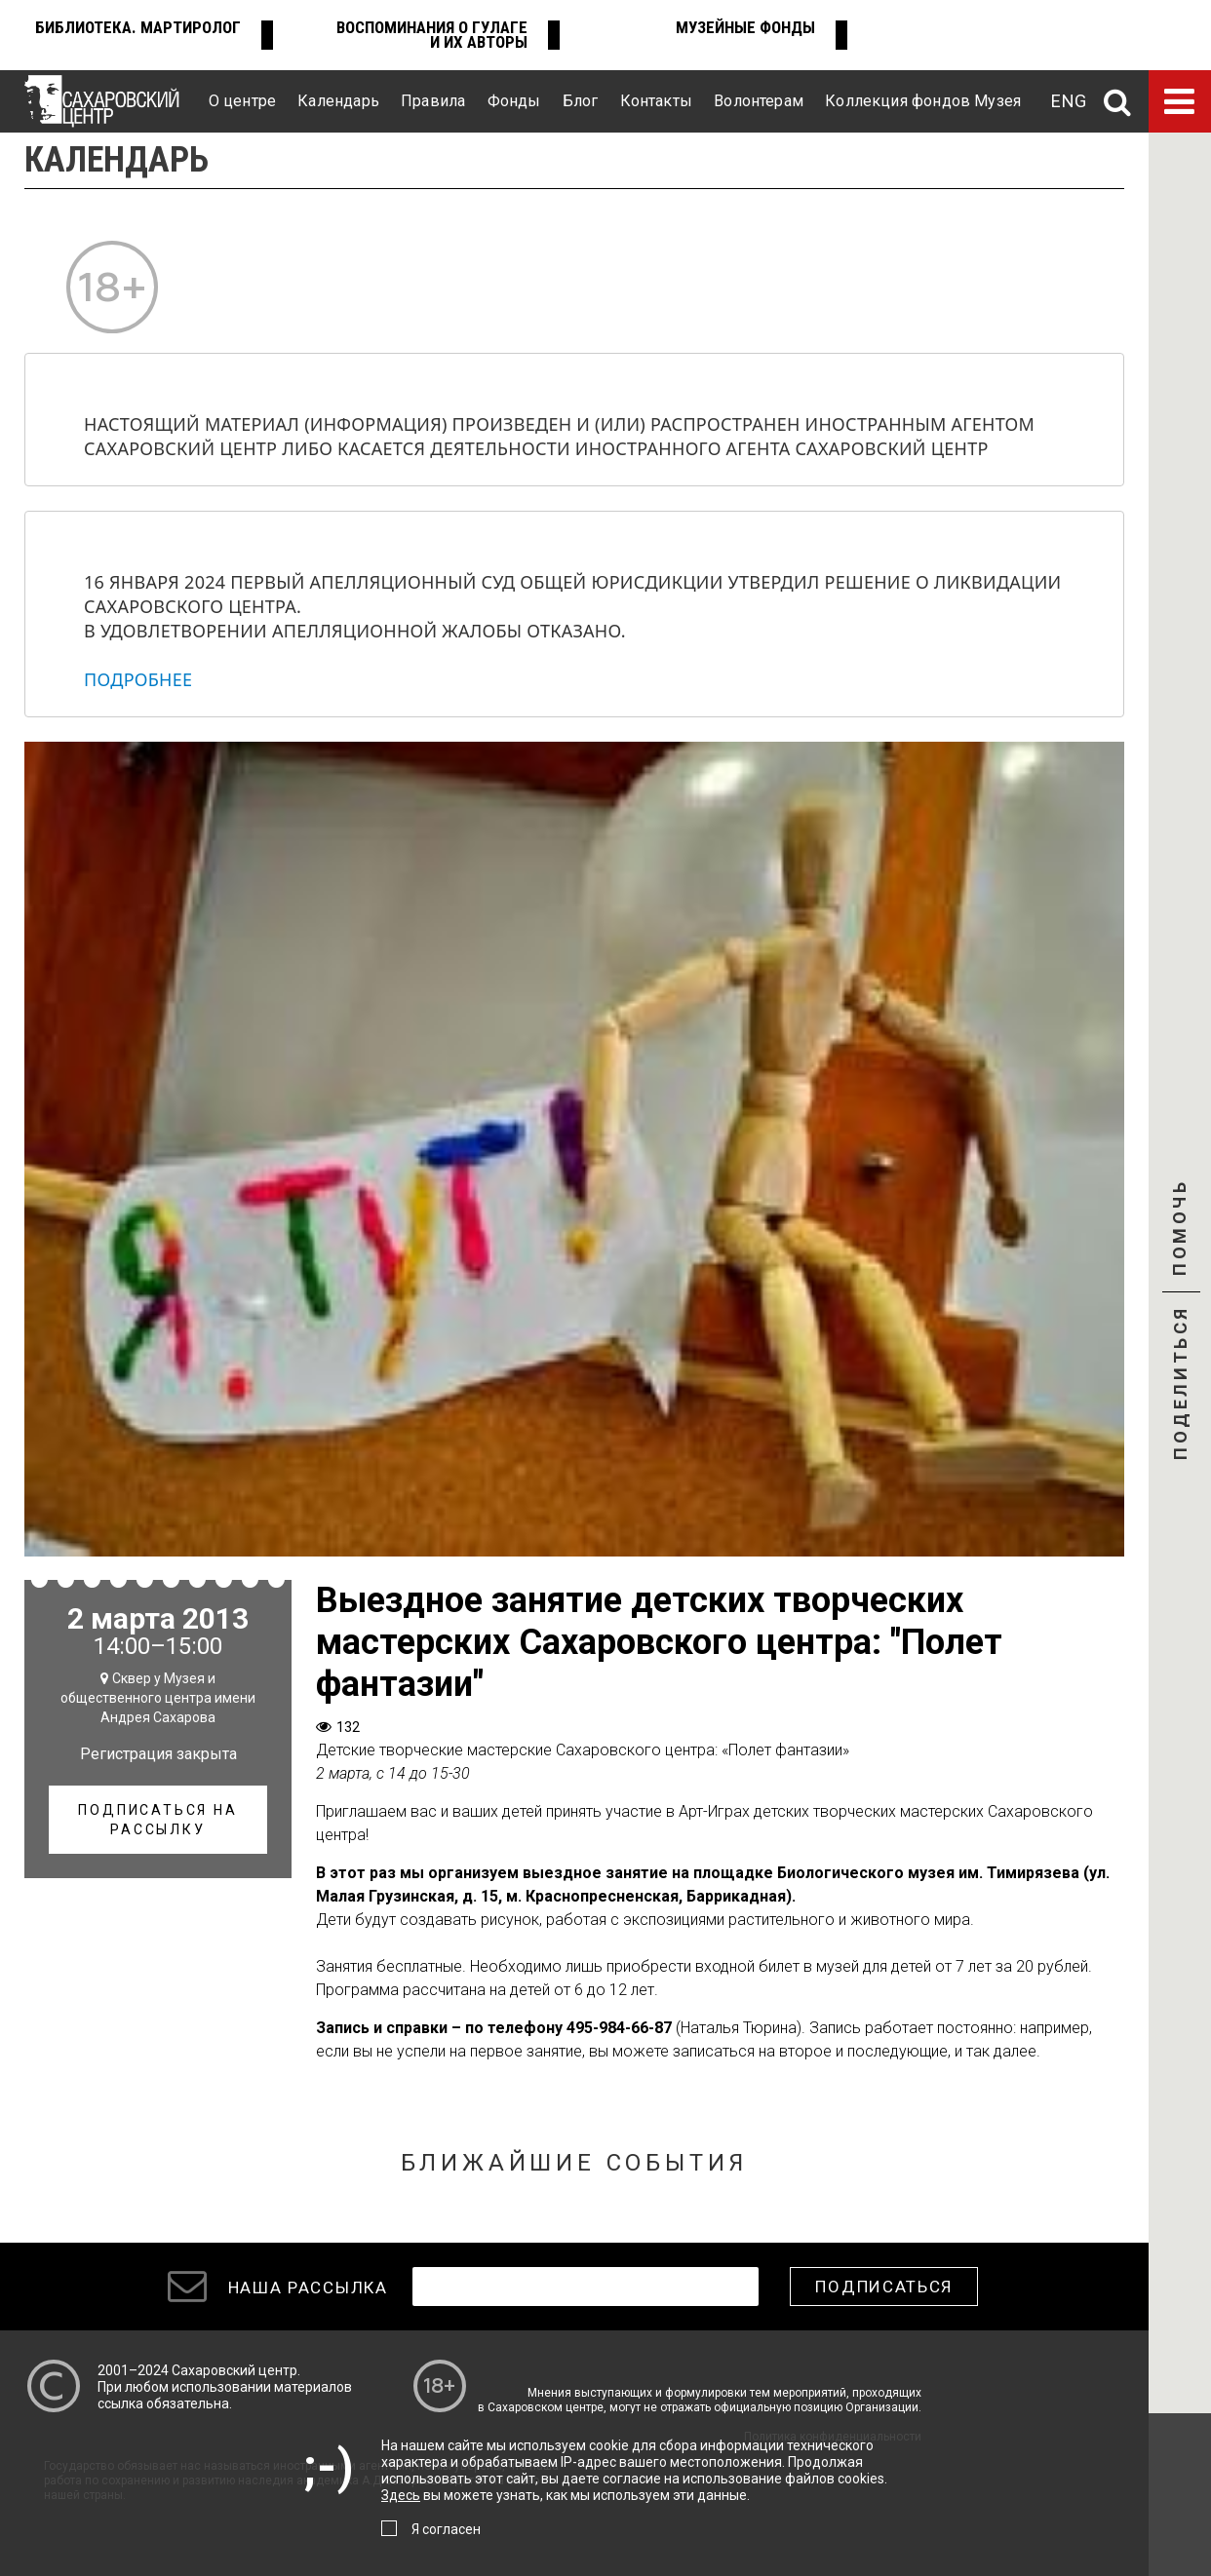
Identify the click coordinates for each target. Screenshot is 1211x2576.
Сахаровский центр (234, 2370)
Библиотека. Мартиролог (138, 27)
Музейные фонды (745, 27)
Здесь (400, 2495)
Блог (581, 101)
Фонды (514, 101)
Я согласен (446, 2529)
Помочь (1179, 1244)
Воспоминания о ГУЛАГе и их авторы (431, 35)
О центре (242, 101)
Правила (433, 101)
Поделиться (1180, 1385)
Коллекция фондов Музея (923, 101)
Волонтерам (758, 101)
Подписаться (884, 2286)
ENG (1068, 101)
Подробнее (138, 679)
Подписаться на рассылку (157, 1819)
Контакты (656, 101)
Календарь (338, 101)
